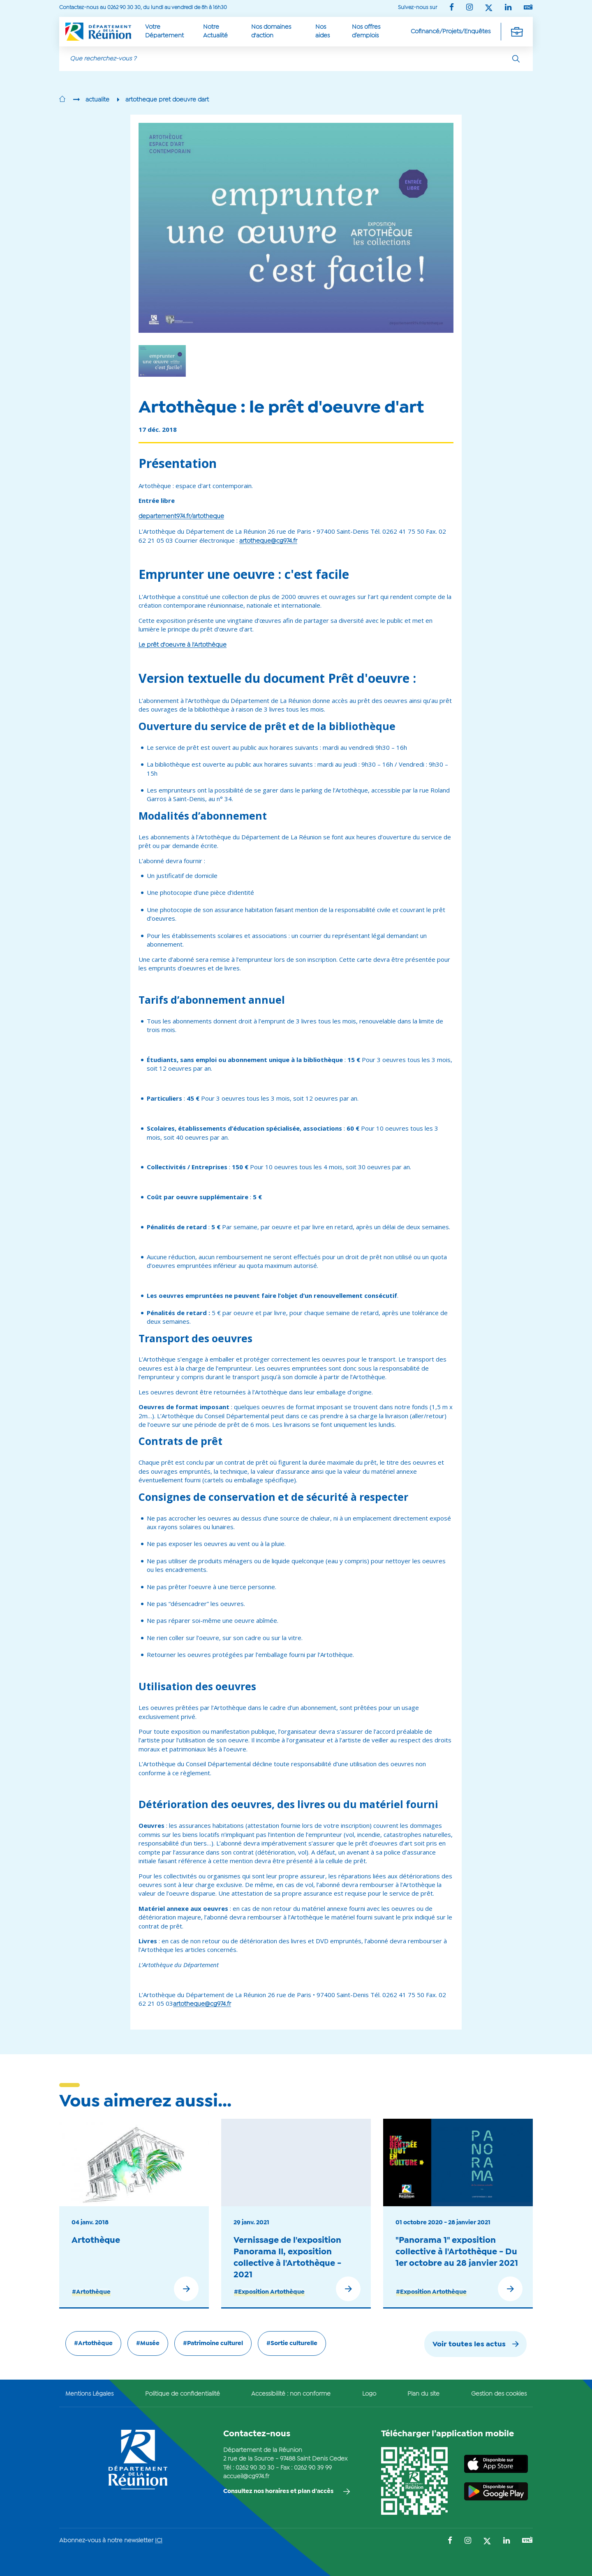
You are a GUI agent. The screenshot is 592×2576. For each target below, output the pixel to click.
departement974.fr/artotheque (181, 516)
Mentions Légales (89, 2394)
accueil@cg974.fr (246, 2476)
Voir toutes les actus (469, 2344)
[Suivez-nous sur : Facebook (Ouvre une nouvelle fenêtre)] (451, 8)
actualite (97, 99)
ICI (158, 2540)
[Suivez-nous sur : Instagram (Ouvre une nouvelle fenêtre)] (469, 8)
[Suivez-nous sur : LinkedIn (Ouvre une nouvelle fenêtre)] (508, 8)
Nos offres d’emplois (366, 31)
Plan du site (423, 2394)
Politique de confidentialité (182, 2394)
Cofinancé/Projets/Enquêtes (450, 31)
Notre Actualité (215, 31)
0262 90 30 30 (255, 2467)
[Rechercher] (516, 59)
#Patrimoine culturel (213, 2343)
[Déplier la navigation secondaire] (517, 31)
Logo (369, 2394)
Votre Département (164, 31)
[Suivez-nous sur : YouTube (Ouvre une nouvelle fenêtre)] (528, 7)
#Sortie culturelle (291, 2343)
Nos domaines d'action (271, 31)
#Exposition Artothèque (269, 2292)
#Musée (148, 2343)
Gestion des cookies (499, 2394)
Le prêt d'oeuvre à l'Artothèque (183, 645)
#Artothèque (91, 2292)
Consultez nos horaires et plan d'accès (278, 2491)
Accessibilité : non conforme (291, 2394)
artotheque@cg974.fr (268, 541)
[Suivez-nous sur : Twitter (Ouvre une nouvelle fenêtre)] (489, 8)
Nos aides (322, 31)
